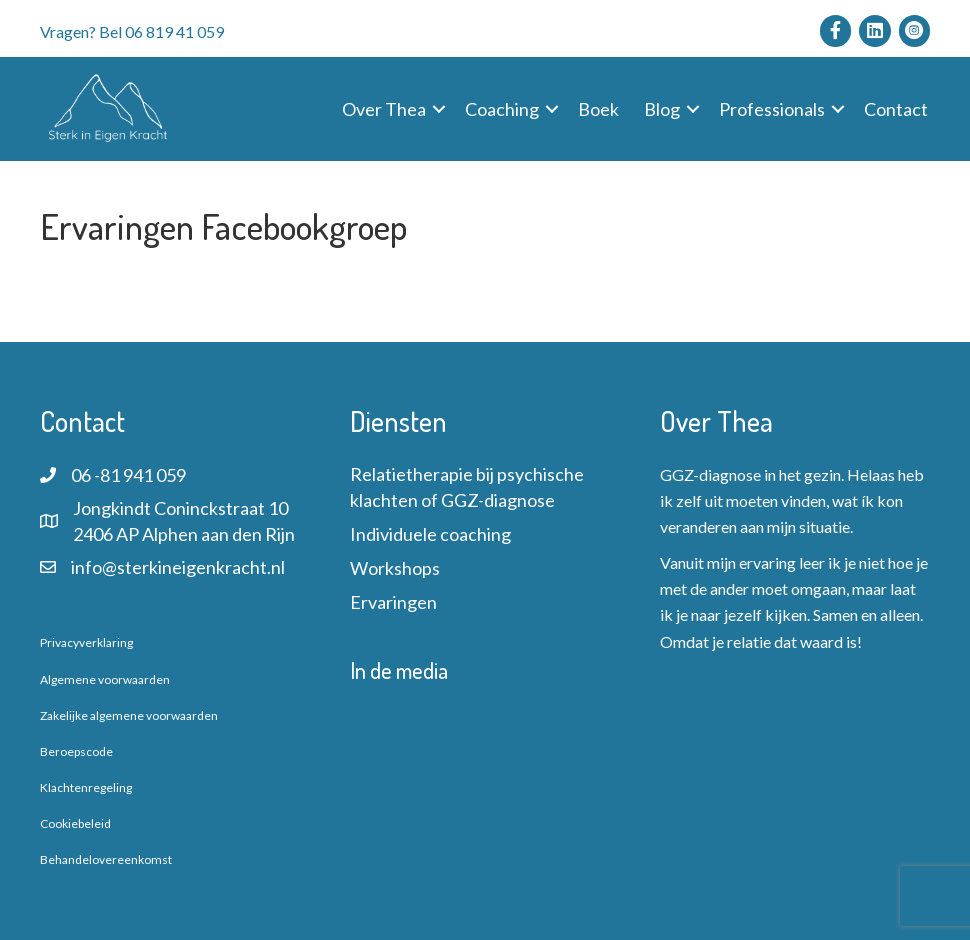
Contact (896, 109)
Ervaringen (393, 602)
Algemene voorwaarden (105, 679)
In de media (399, 670)
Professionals (772, 109)
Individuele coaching (430, 534)
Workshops (395, 568)
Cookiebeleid (75, 823)
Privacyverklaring (86, 642)
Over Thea (384, 109)
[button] (439, 109)
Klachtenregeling (86, 787)
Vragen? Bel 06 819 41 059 (132, 31)
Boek (598, 109)
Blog (662, 109)
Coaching (502, 109)
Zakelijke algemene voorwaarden (129, 715)
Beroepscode (76, 751)
